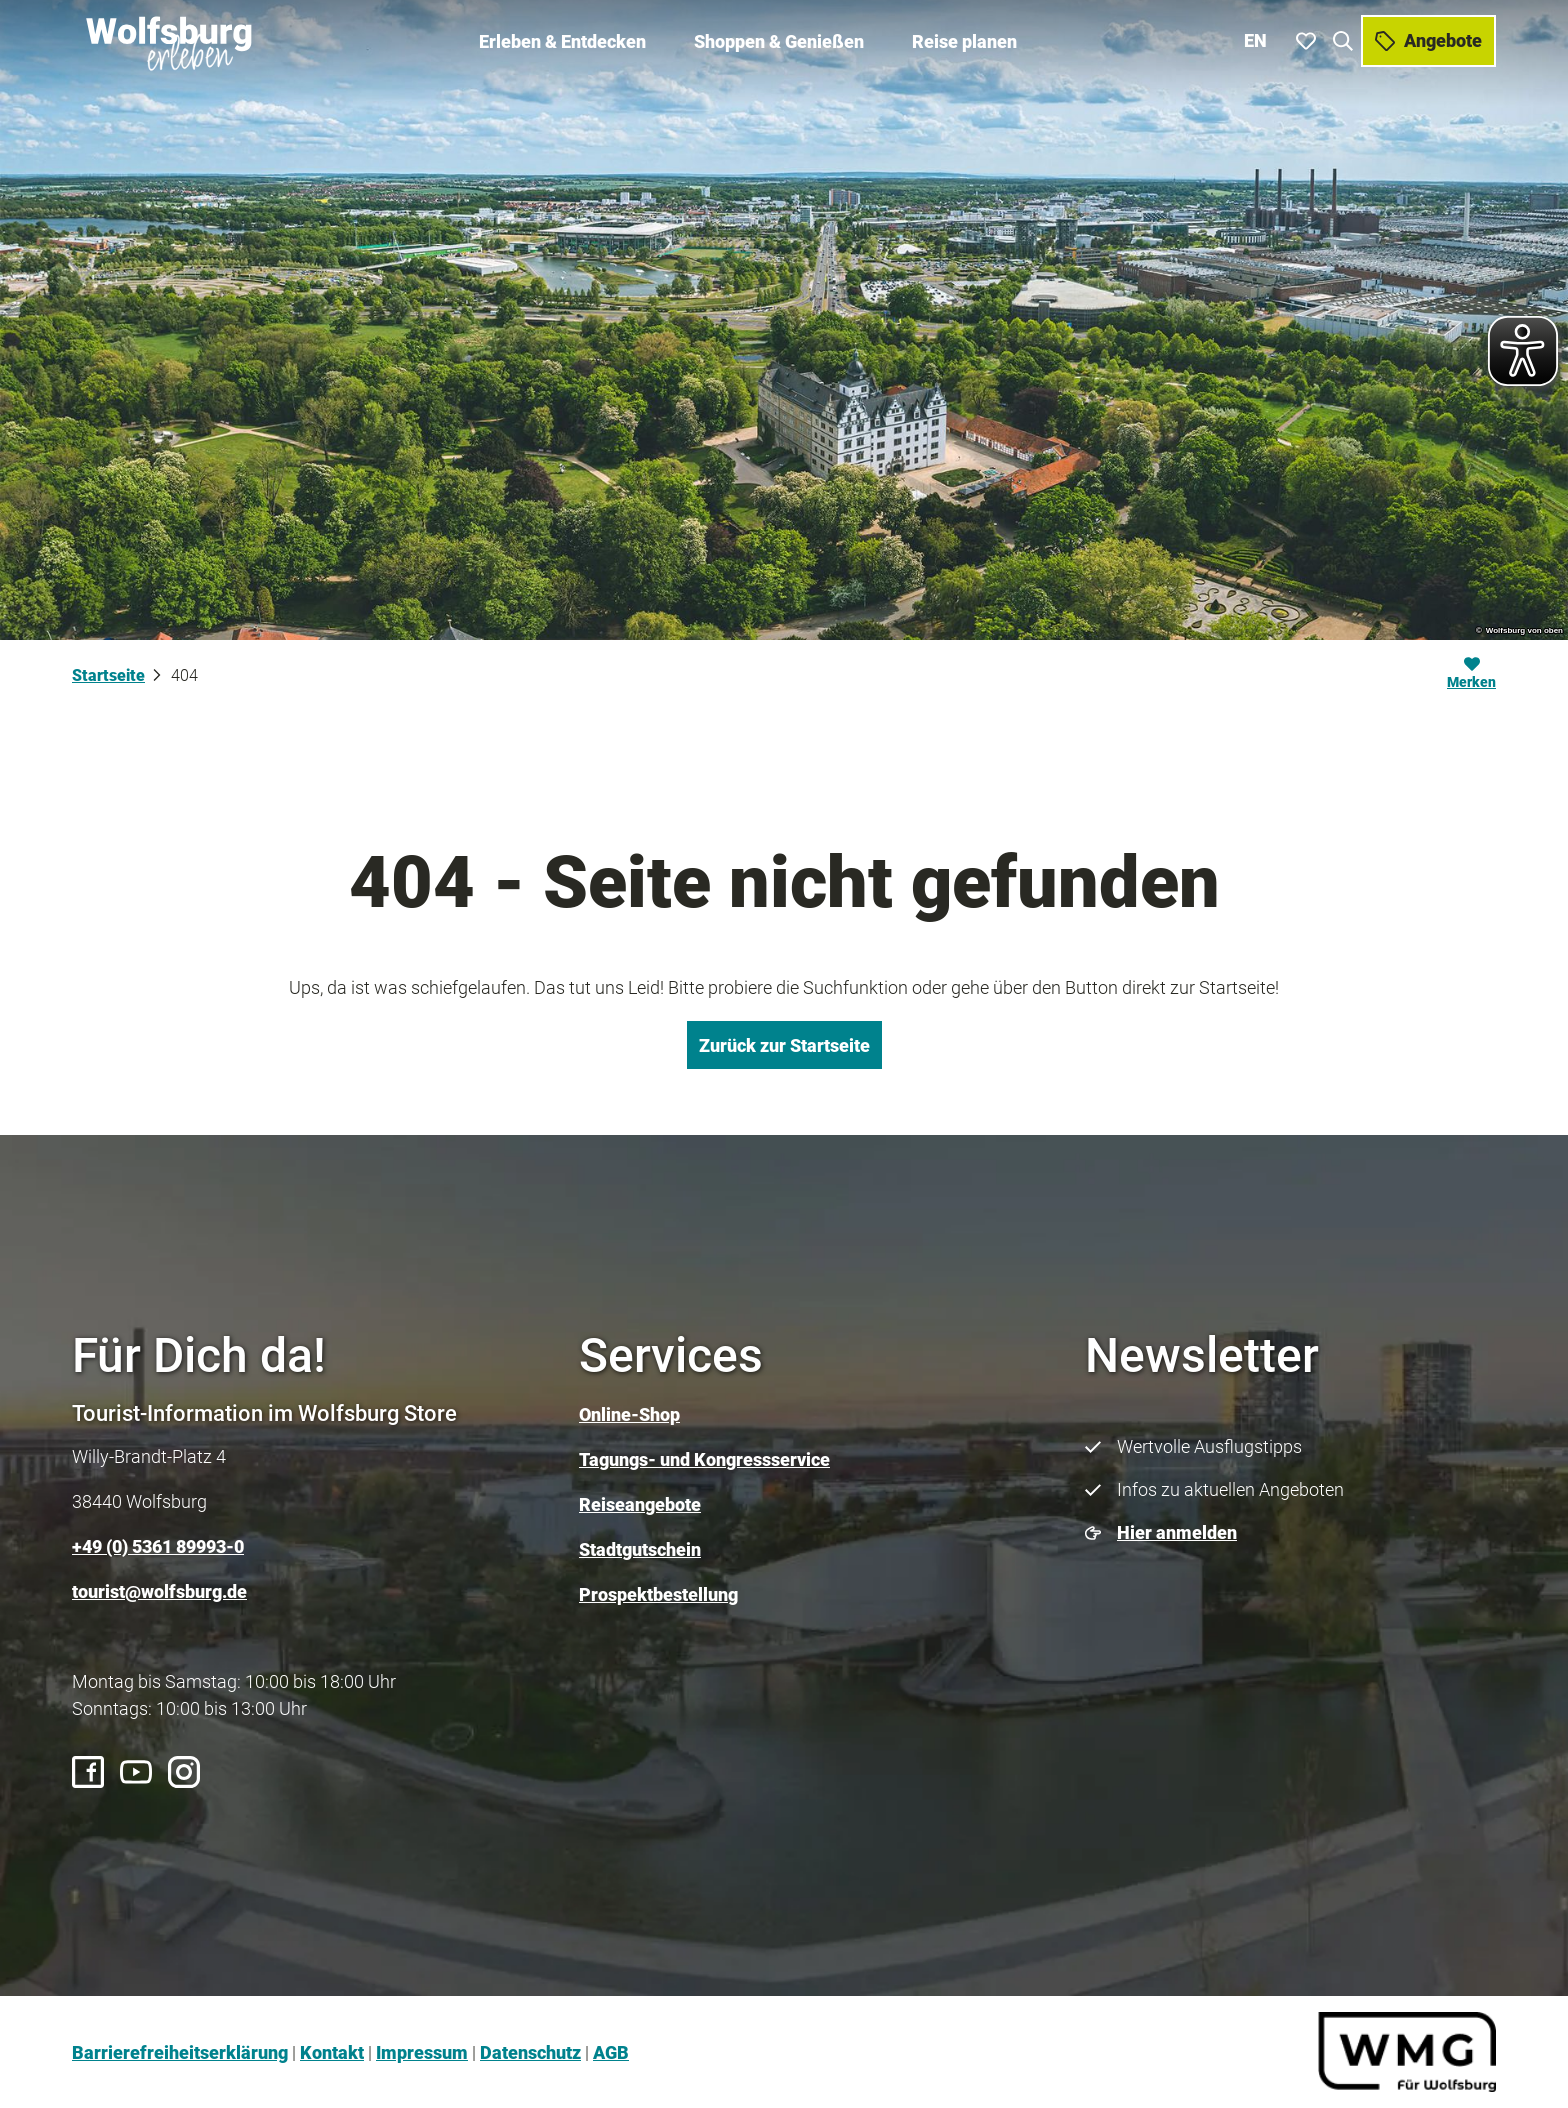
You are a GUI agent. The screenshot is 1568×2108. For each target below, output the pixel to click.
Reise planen (964, 40)
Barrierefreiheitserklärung (180, 2052)
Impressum (422, 2052)
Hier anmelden (1177, 1532)
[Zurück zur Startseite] (170, 40)
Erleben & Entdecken (562, 40)
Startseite (108, 675)
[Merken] (1471, 676)
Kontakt (332, 2052)
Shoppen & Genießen (779, 40)
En (1255, 39)
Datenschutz (530, 2052)
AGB (611, 2052)
